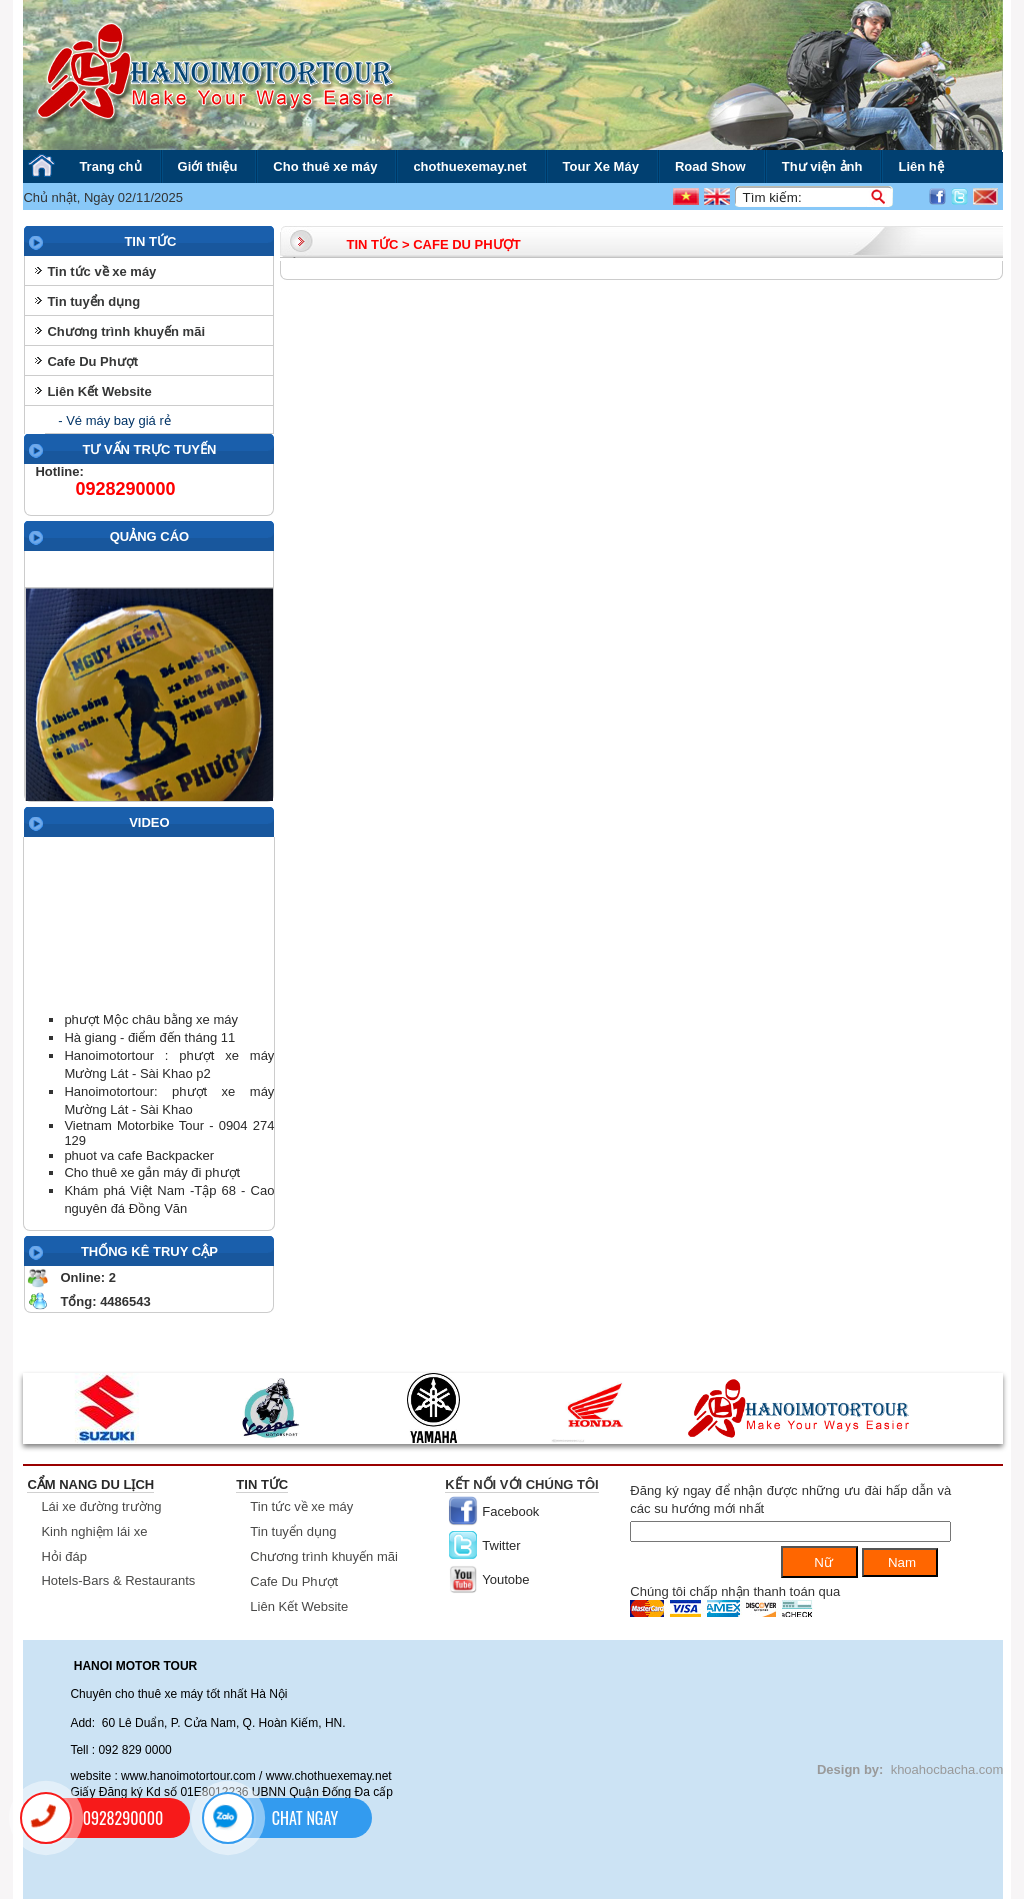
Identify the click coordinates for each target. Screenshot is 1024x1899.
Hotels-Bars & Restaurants (118, 1580)
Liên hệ (920, 166)
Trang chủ (110, 166)
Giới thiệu (208, 166)
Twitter (501, 1545)
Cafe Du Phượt (92, 361)
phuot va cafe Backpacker (139, 1155)
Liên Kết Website (99, 391)
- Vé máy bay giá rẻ (113, 420)
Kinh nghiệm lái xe (94, 1531)
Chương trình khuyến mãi (126, 331)
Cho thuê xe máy (325, 166)
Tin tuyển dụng (93, 301)
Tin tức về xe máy (101, 271)
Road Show (710, 166)
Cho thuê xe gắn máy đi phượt (152, 1172)
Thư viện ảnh (822, 166)
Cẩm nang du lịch (90, 1484)
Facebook (510, 1511)
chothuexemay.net (469, 166)
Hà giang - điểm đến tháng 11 (149, 1037)
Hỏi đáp (64, 1556)
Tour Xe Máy (601, 166)
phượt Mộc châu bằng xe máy (151, 1019)
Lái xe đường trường (101, 1506)
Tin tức (262, 1484)
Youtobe (505, 1579)
